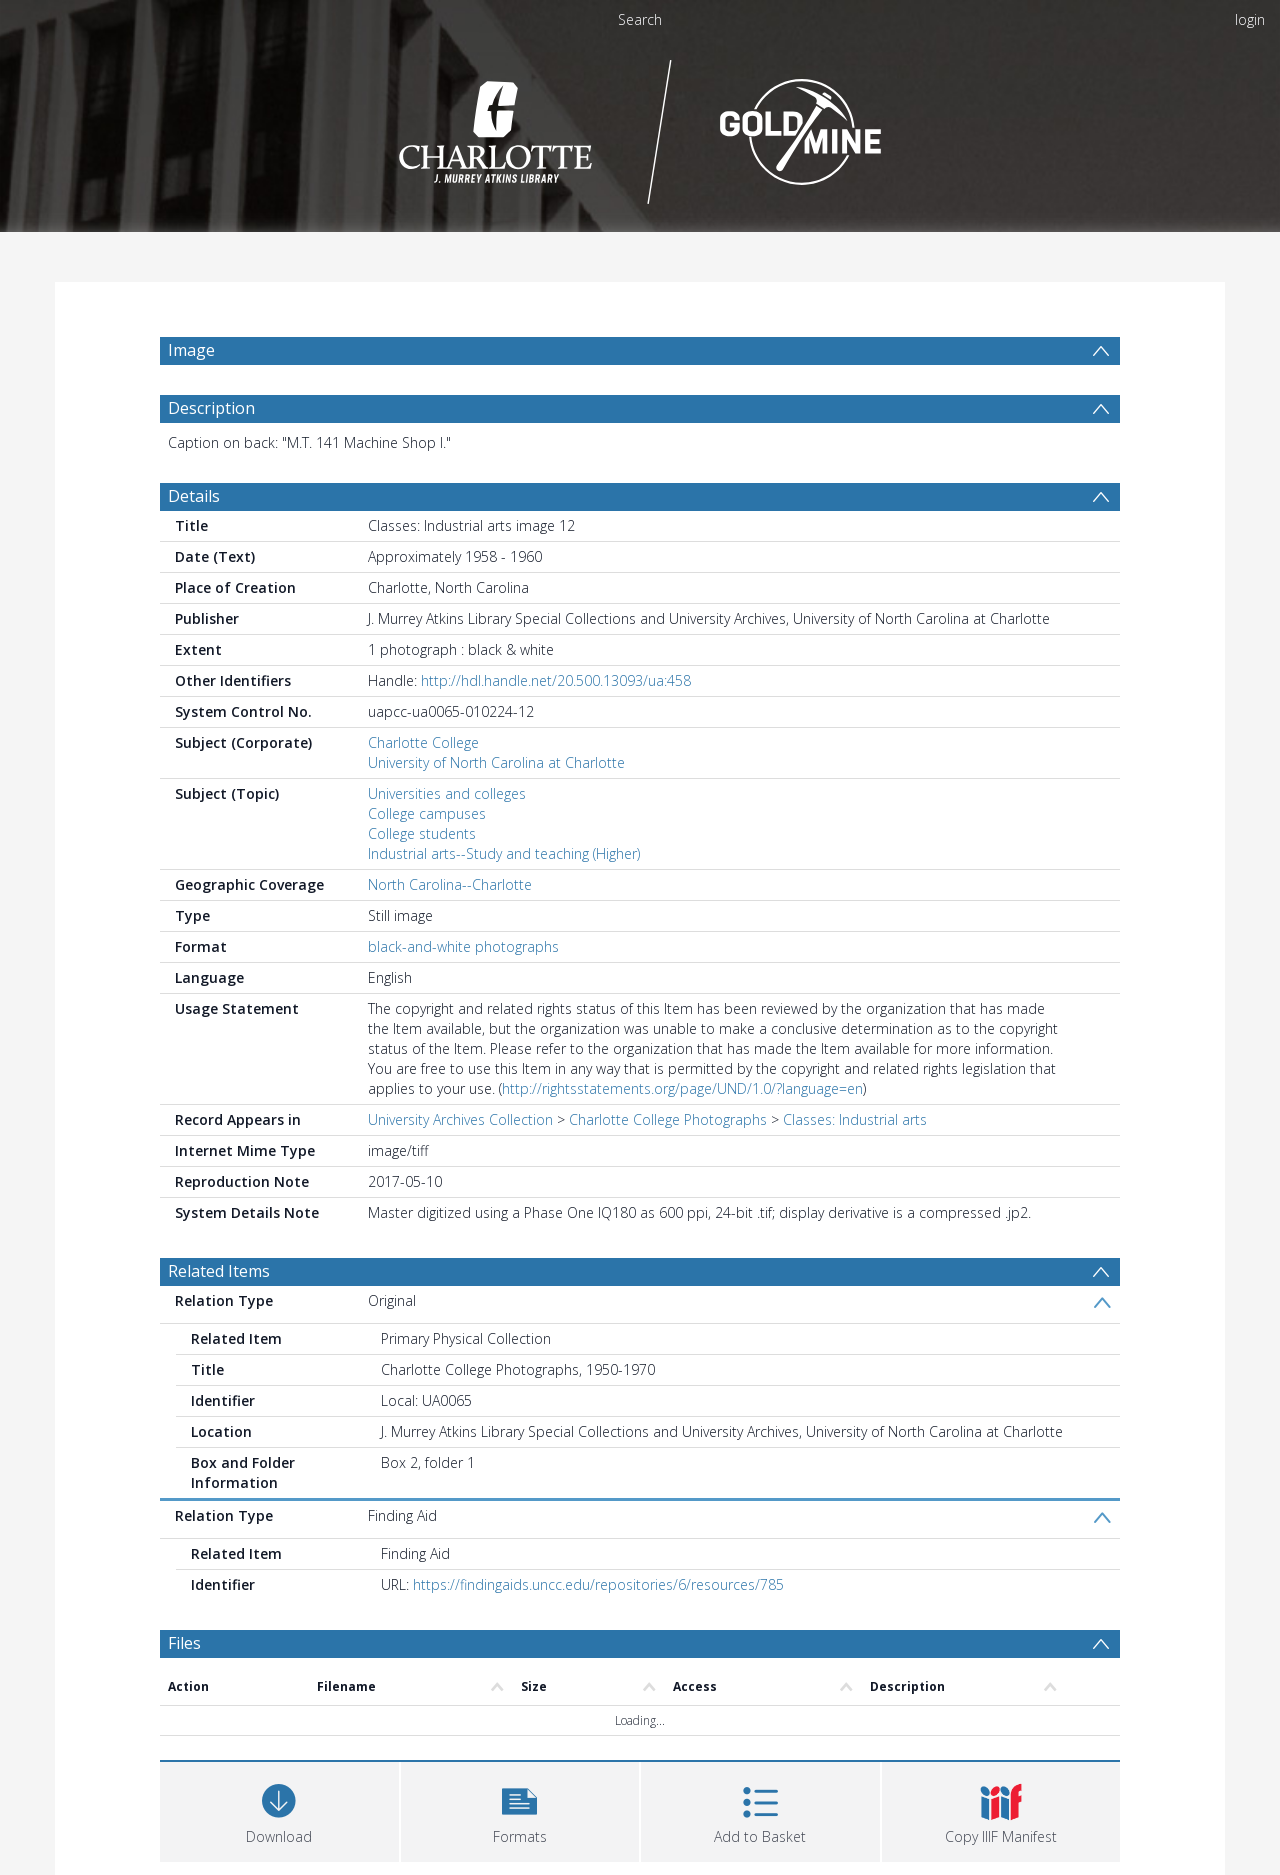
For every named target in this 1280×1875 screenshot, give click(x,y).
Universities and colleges (447, 793)
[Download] (279, 1809)
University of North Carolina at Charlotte (496, 762)
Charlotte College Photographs (668, 1119)
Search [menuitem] (640, 19)
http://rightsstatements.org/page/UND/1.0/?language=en (682, 1088)
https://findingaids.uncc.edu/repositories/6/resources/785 (598, 1584)
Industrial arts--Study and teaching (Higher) (504, 853)
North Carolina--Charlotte (450, 884)
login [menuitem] (1250, 19)
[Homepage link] (640, 126)
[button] (520, 1809)
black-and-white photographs (463, 946)
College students (422, 833)
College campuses (427, 813)
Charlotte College (423, 742)
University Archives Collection (460, 1119)
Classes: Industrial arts (855, 1119)
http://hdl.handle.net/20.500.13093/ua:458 (556, 680)
